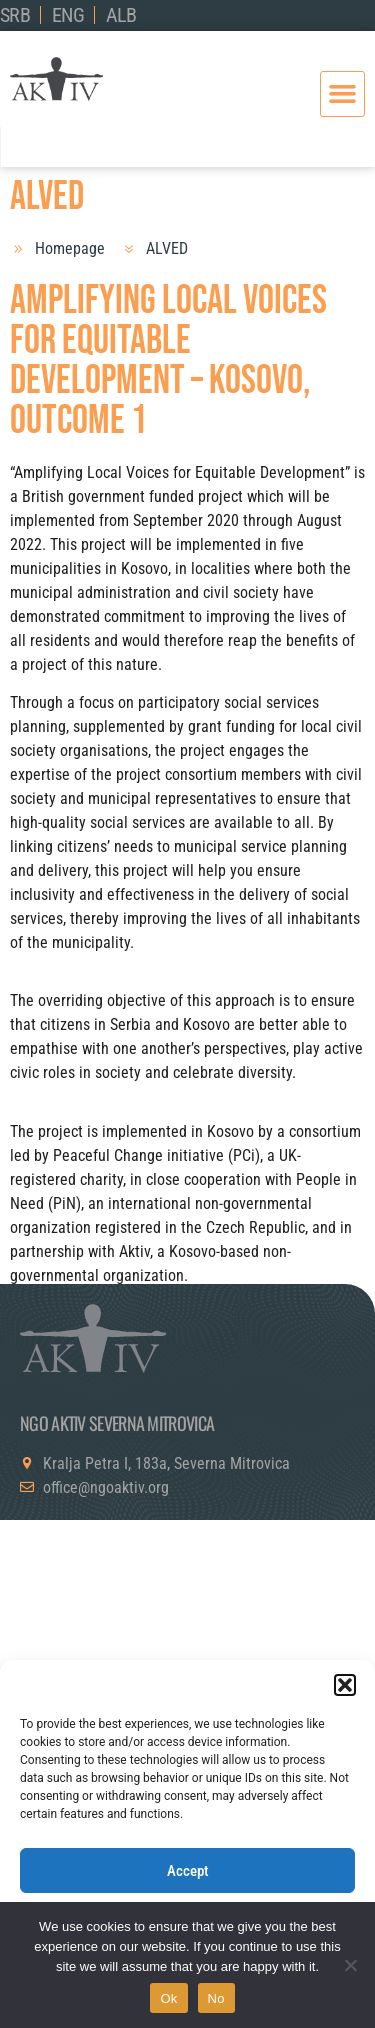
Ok (168, 1998)
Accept (188, 1871)
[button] (345, 1685)
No (216, 1998)
